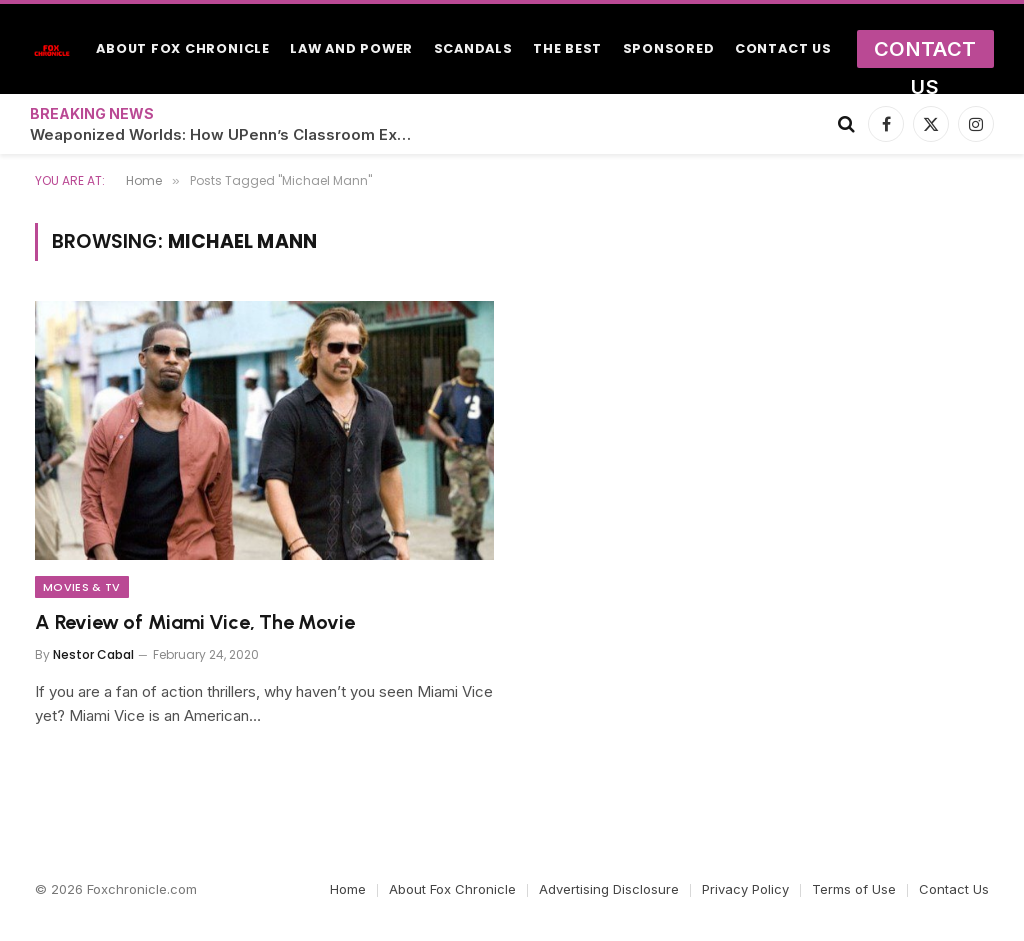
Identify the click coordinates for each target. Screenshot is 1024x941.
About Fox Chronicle (183, 48)
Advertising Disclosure (609, 889)
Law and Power (351, 48)
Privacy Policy (745, 889)
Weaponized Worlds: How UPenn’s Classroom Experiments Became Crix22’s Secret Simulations (230, 134)
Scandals (473, 48)
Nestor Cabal (93, 654)
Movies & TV (82, 587)
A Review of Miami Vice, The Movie (194, 622)
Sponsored (669, 48)
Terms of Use (854, 889)
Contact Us (783, 48)
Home (348, 889)
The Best (567, 48)
